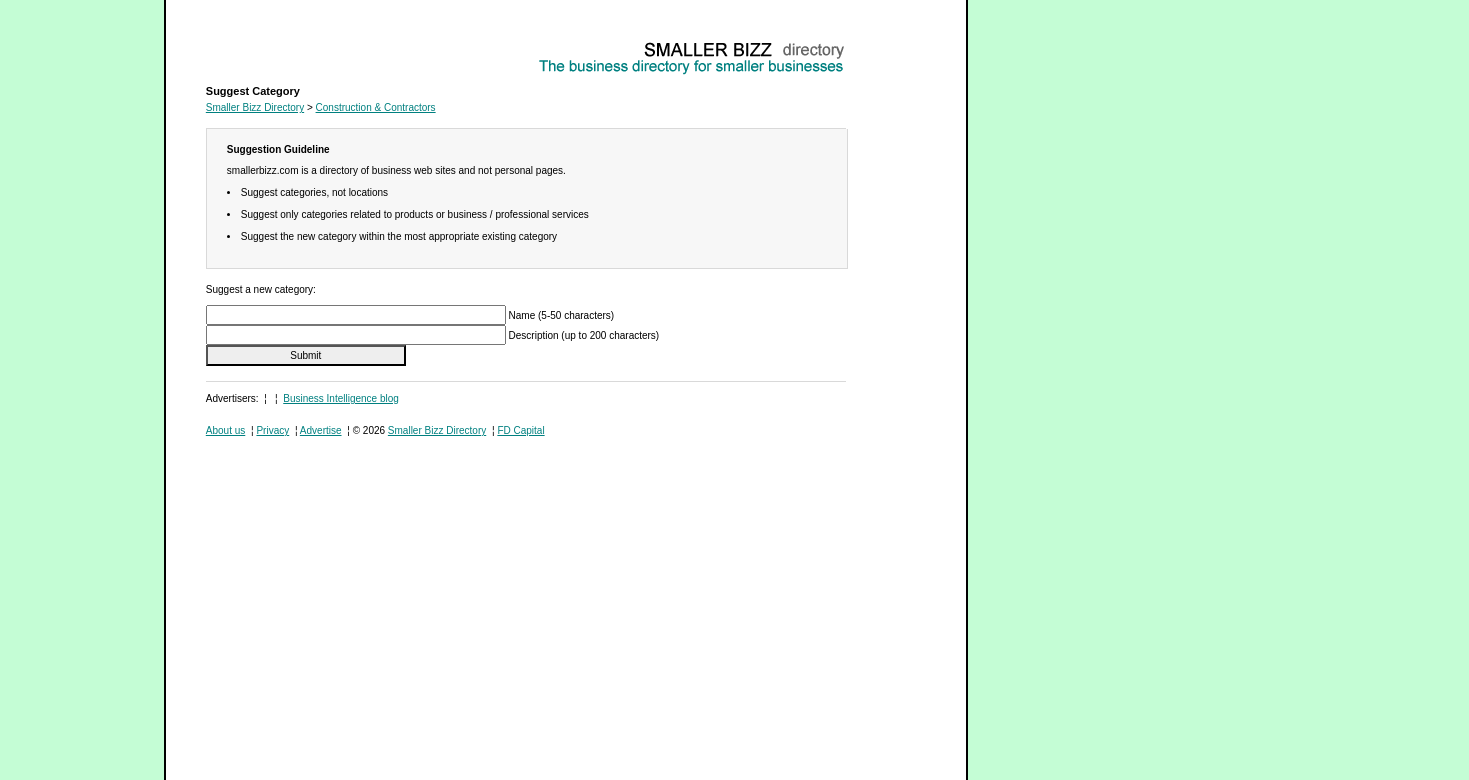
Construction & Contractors (266, 45)
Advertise (321, 430)
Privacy (272, 430)
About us (225, 430)
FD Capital (520, 430)
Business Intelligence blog (341, 398)
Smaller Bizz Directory (255, 107)
